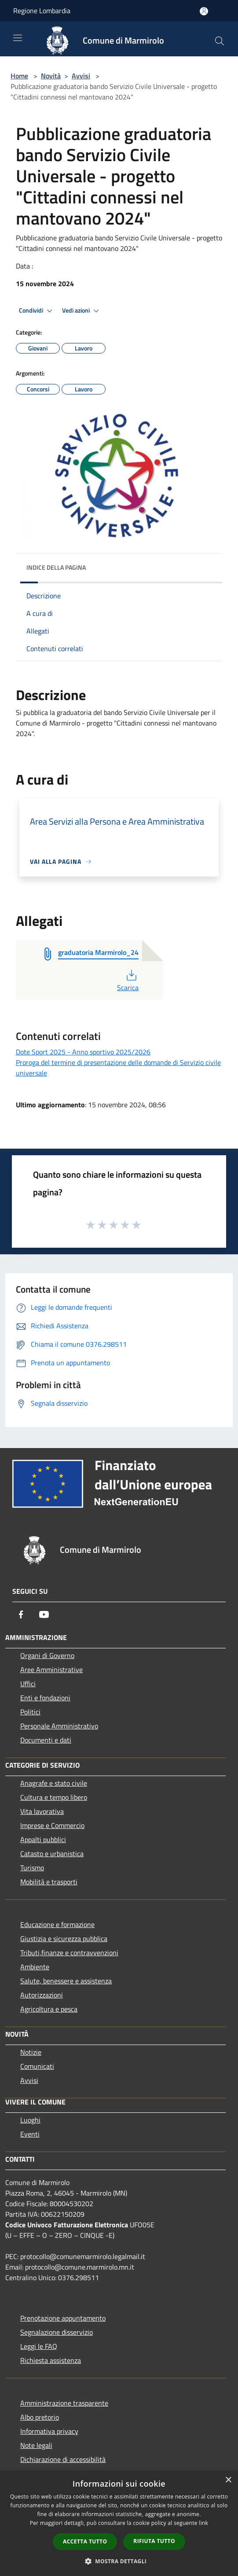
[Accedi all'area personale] (203, 11)
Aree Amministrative (51, 1669)
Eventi (30, 2134)
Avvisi (81, 75)
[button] (119, 2561)
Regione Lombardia (41, 10)
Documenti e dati (45, 1740)
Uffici (28, 1683)
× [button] (228, 2480)
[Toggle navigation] (17, 38)
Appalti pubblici (43, 1839)
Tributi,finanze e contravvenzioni (69, 1952)
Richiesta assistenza (50, 2360)
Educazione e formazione (57, 1924)
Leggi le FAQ (38, 2346)
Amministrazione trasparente (64, 2403)
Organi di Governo (47, 1655)
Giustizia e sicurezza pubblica (63, 1938)
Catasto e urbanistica (52, 1853)
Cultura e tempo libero (53, 1797)
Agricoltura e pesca (48, 2009)
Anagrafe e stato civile (53, 1783)
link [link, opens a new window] (203, 2523)
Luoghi (30, 2120)
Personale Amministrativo (59, 1726)
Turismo (32, 1867)
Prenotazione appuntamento (63, 2318)
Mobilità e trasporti (48, 1881)
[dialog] (119, 2523)
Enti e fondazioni (45, 1697)
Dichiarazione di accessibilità (63, 2459)
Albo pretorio (39, 2417)
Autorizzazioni (41, 1995)
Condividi (37, 311)
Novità (51, 75)
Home (19, 75)
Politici (30, 1711)
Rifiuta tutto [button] (154, 2541)
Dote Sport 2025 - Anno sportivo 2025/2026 (83, 1052)
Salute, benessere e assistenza (66, 1980)
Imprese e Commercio (52, 1825)
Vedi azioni (82, 311)
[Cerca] (219, 41)
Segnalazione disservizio (56, 2332)
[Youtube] (44, 1614)
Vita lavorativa (42, 1811)
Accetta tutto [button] (85, 2541)
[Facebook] (21, 1614)
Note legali (36, 2445)
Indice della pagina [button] (56, 567)
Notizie (30, 2052)
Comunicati (37, 2066)
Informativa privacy (49, 2431)
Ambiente (34, 1966)
